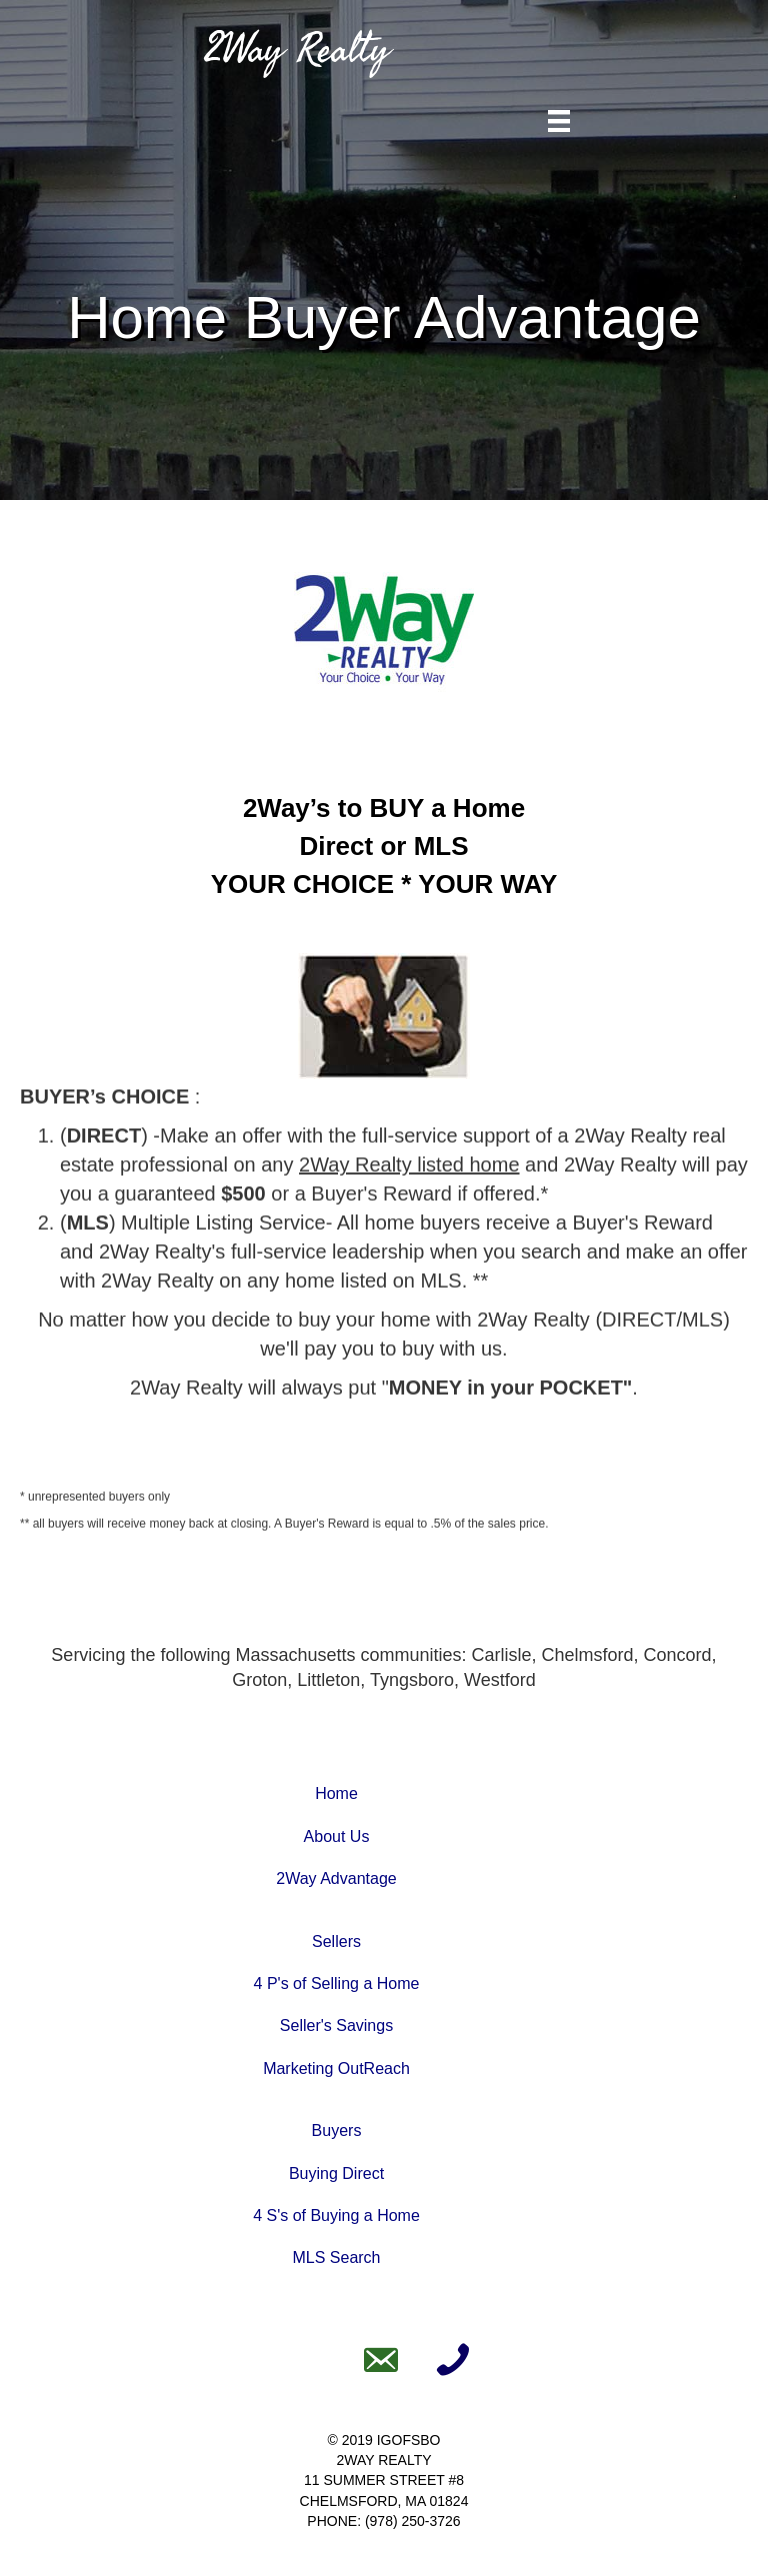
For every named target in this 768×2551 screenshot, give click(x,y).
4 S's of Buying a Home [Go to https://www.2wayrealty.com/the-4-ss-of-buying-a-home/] (336, 2215)
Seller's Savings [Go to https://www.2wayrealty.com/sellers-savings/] (336, 2025)
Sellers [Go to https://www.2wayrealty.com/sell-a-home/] (336, 1941)
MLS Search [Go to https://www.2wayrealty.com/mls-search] (336, 2257)
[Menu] (559, 121)
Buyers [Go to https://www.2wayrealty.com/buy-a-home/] (337, 2130)
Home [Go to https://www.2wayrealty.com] (336, 1793)
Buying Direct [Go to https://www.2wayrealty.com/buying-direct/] (336, 2173)
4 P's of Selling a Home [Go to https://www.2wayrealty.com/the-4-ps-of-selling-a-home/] (337, 1983)
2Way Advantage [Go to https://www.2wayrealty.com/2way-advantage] (336, 1878)
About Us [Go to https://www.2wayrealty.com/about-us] (337, 1836)
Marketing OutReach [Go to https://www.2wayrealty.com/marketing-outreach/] (336, 2068)
